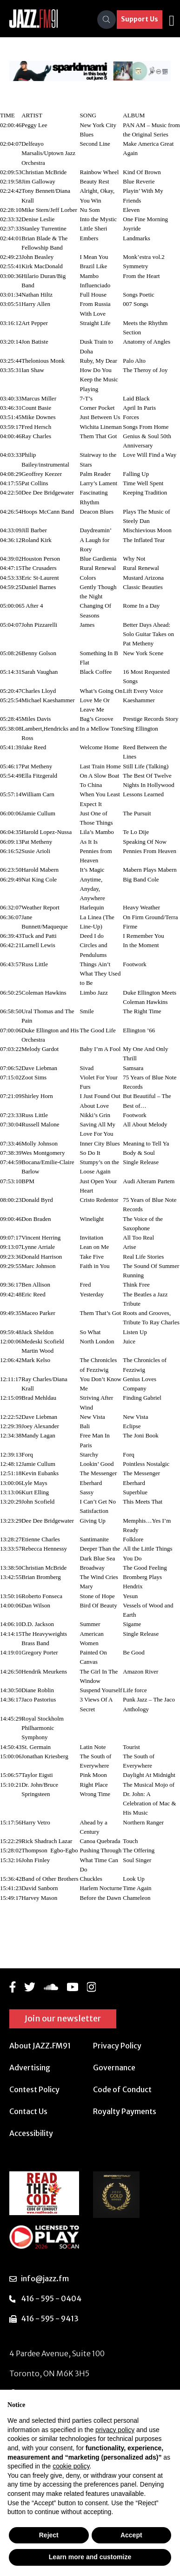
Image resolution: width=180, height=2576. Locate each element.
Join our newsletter (63, 2018)
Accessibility (31, 2133)
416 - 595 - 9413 (50, 2318)
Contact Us (28, 2111)
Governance (114, 2067)
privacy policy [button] (114, 2430)
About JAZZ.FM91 (40, 2045)
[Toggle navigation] (171, 19)
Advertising (29, 2067)
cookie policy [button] (71, 2466)
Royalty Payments (124, 2111)
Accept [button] (131, 2535)
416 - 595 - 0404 (51, 2298)
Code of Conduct (122, 2089)
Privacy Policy (117, 2045)
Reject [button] (49, 2535)
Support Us (139, 19)
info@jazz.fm (45, 2278)
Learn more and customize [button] (90, 2557)
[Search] (106, 19)
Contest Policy (34, 2089)
